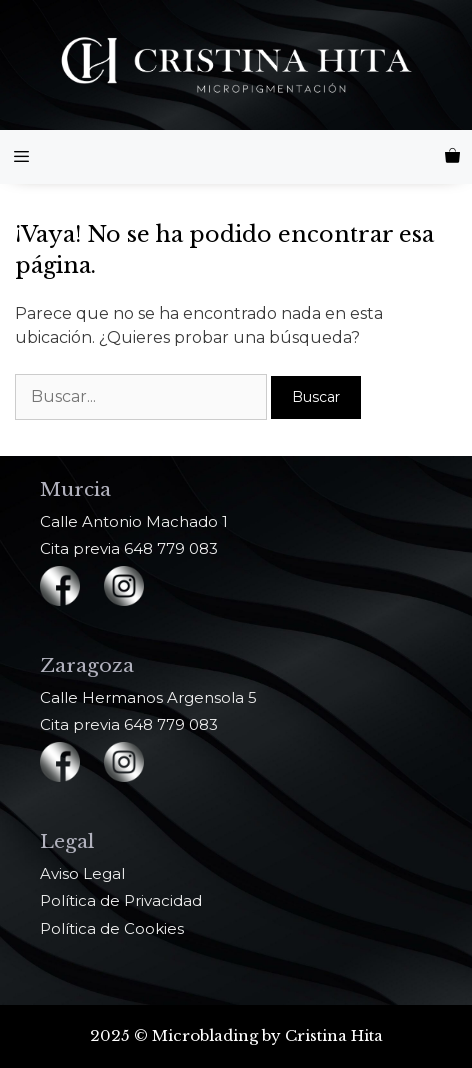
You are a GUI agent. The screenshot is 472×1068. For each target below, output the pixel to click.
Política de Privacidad (121, 900)
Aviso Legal (82, 873)
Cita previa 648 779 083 (129, 548)
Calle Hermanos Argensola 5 (148, 697)
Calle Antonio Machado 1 (134, 521)
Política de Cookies (112, 928)
